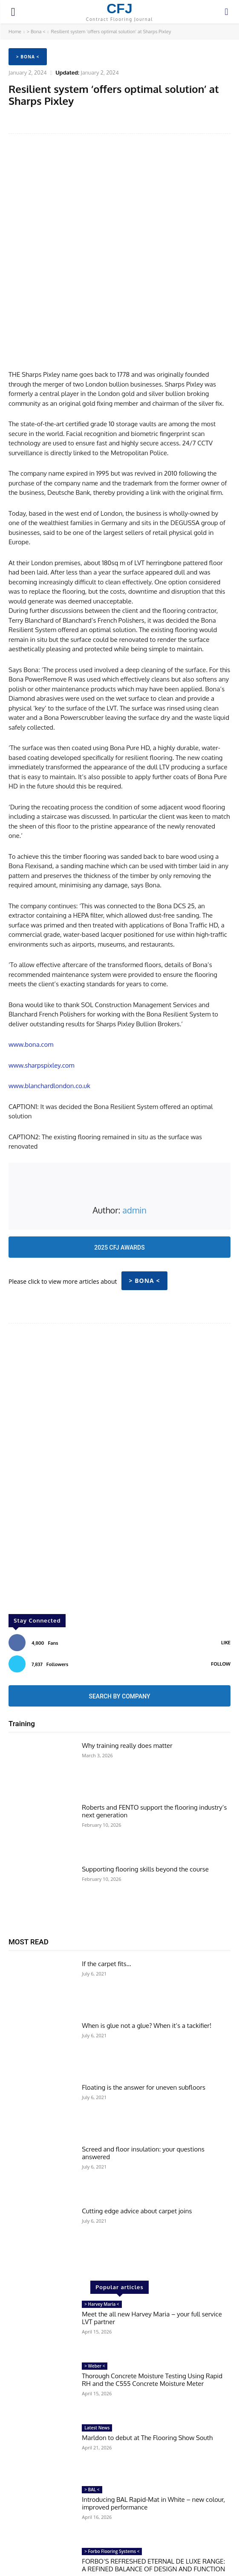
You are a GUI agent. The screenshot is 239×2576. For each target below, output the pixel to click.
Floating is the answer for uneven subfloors (143, 2013)
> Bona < (36, 32)
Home (15, 32)
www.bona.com (31, 971)
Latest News (96, 2354)
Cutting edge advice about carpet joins (137, 2137)
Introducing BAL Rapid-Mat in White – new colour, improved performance (153, 2429)
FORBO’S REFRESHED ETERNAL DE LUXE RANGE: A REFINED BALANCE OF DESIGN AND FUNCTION (153, 2491)
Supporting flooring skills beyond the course (145, 1795)
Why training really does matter (127, 1671)
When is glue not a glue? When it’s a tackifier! (146, 1951)
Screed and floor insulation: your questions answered (143, 2079)
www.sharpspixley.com (42, 991)
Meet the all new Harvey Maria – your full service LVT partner (152, 2244)
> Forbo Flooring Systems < (111, 2478)
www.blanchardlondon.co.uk (49, 1012)
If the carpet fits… (106, 1890)
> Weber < (94, 2292)
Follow (220, 1590)
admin (134, 1135)
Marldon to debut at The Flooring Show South (147, 2363)
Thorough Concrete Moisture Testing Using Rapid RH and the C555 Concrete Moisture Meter (152, 2305)
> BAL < (91, 2415)
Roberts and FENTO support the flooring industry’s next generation (154, 1737)
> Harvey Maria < (101, 2230)
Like (225, 1568)
